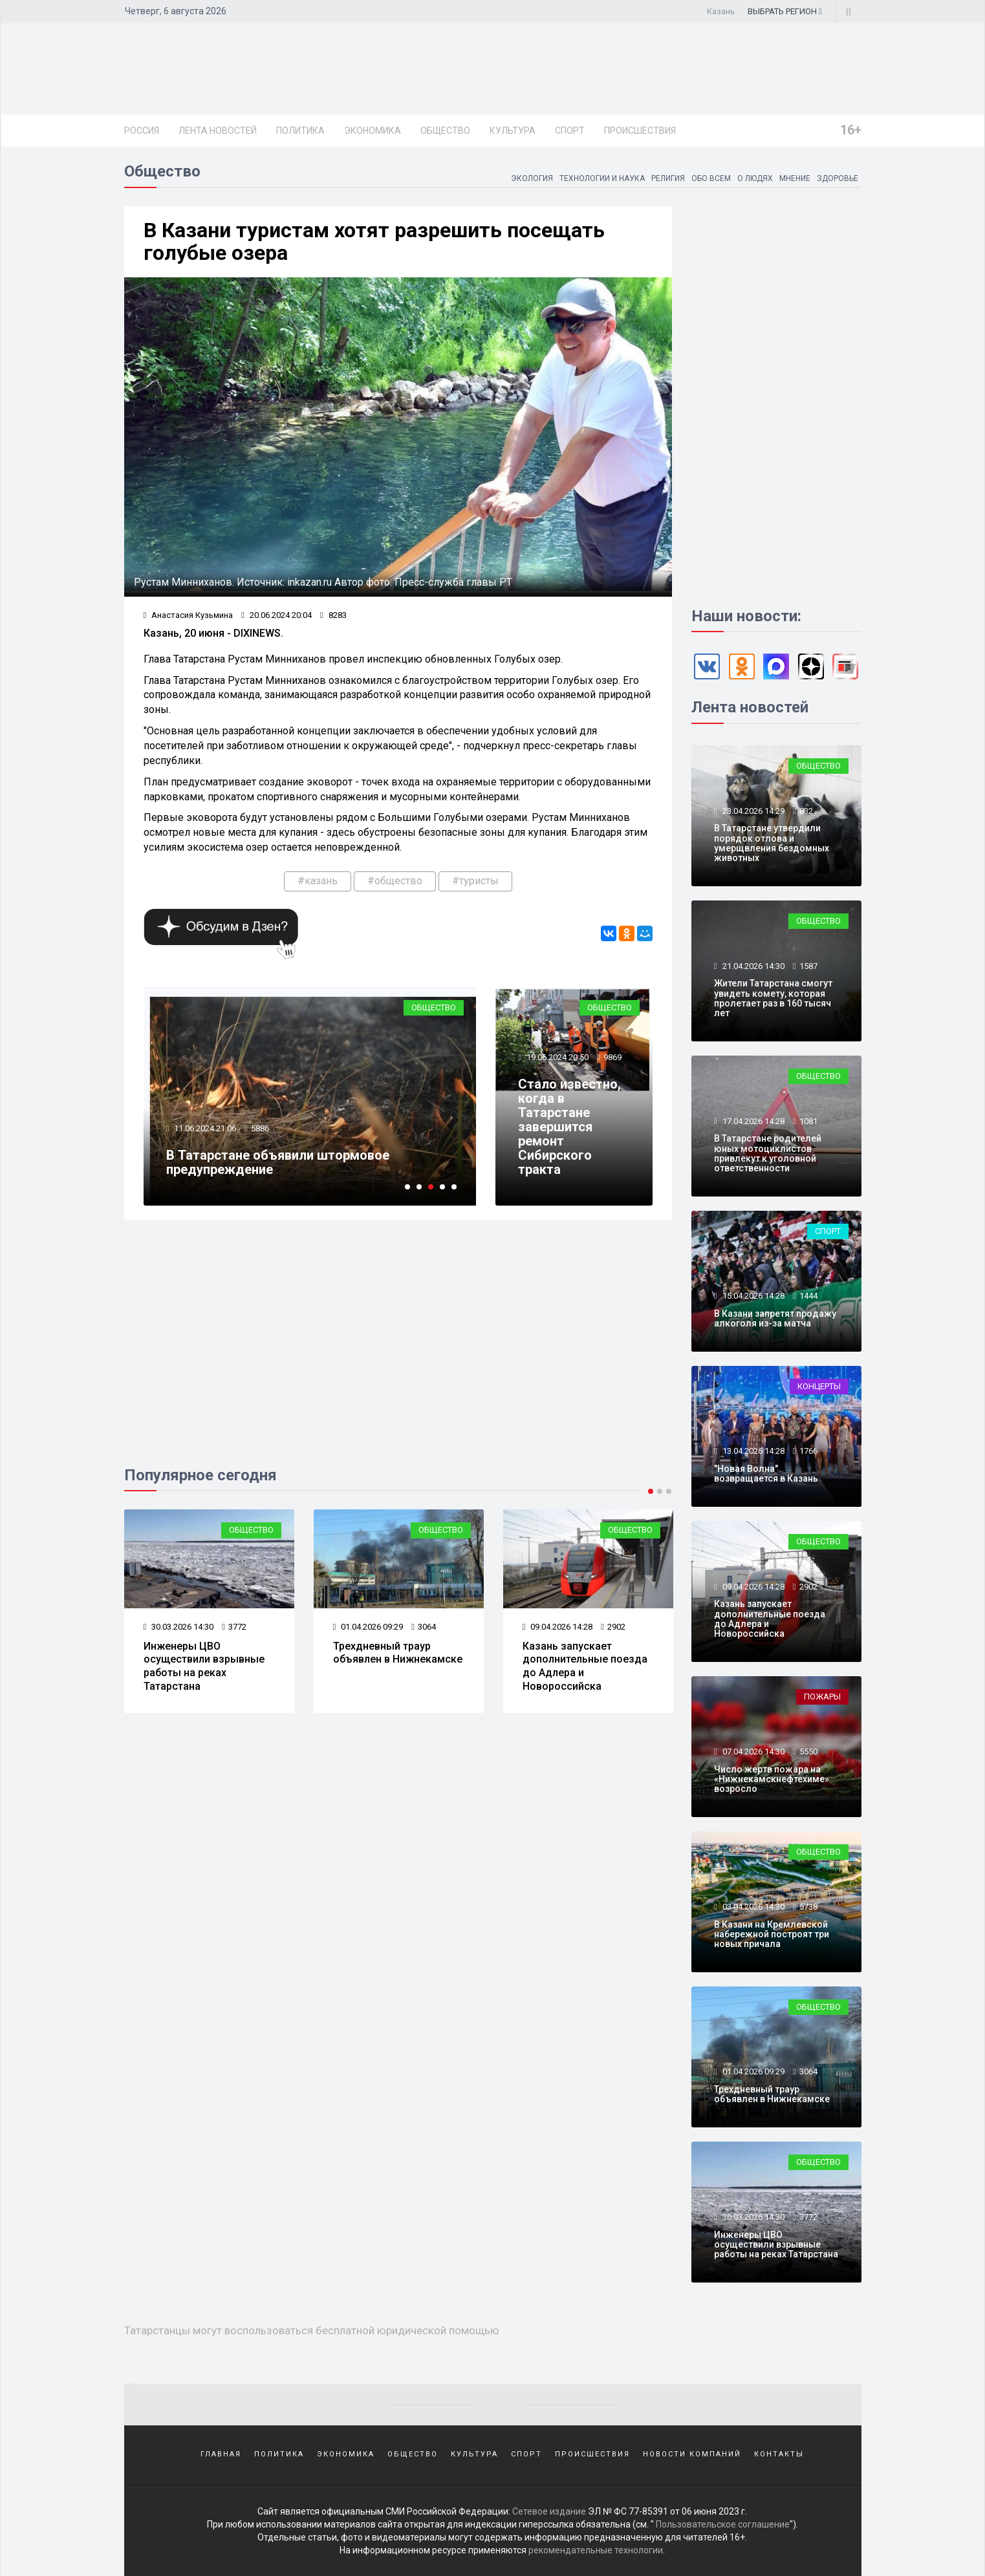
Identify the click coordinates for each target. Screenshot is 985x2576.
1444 (808, 1296)
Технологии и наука (602, 178)
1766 (808, 1451)
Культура (513, 130)
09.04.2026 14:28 (752, 1586)
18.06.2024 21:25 (204, 1128)
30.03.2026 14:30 (368, 1627)
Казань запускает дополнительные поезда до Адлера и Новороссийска (769, 1619)
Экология (532, 178)
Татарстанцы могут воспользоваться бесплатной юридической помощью (284, 1162)
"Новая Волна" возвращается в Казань (766, 1474)
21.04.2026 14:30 (752, 966)
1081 (808, 1121)
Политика (300, 130)
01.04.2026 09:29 (558, 1627)
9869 (612, 1057)
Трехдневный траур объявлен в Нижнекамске (587, 1653)
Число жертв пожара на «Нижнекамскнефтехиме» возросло (208, 1659)
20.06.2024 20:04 (276, 615)
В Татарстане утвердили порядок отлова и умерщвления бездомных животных (771, 843)
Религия (668, 178)
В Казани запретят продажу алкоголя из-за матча (775, 1318)
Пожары (255, 1530)
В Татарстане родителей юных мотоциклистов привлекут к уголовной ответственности (767, 1153)
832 (806, 811)
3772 (423, 1627)
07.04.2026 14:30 (179, 1627)
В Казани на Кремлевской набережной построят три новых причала (771, 1934)
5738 (808, 1906)
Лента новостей (218, 130)
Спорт (570, 130)
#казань (318, 881)
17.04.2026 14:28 (752, 1121)
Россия (141, 130)
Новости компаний (692, 2454)
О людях (755, 178)
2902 (808, 1586)
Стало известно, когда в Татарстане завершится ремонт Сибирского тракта (569, 1126)
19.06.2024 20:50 (557, 1057)
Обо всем (711, 178)
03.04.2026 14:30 (752, 1906)
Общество (445, 130)
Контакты (779, 2454)
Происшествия (640, 130)
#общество (394, 881)
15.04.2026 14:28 (752, 1296)
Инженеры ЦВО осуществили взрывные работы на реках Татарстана (393, 1666)
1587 (808, 966)
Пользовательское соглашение (723, 2524)
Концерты (819, 1386)
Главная (220, 2454)
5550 (234, 1627)
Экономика (372, 130)
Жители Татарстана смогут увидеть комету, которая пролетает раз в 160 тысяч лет (773, 998)
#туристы (475, 881)
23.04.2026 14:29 (752, 811)
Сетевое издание (549, 2511)
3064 (613, 1627)
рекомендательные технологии (595, 2550)
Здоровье (837, 178)
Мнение (794, 178)
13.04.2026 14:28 (752, 1451)
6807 (260, 1128)
